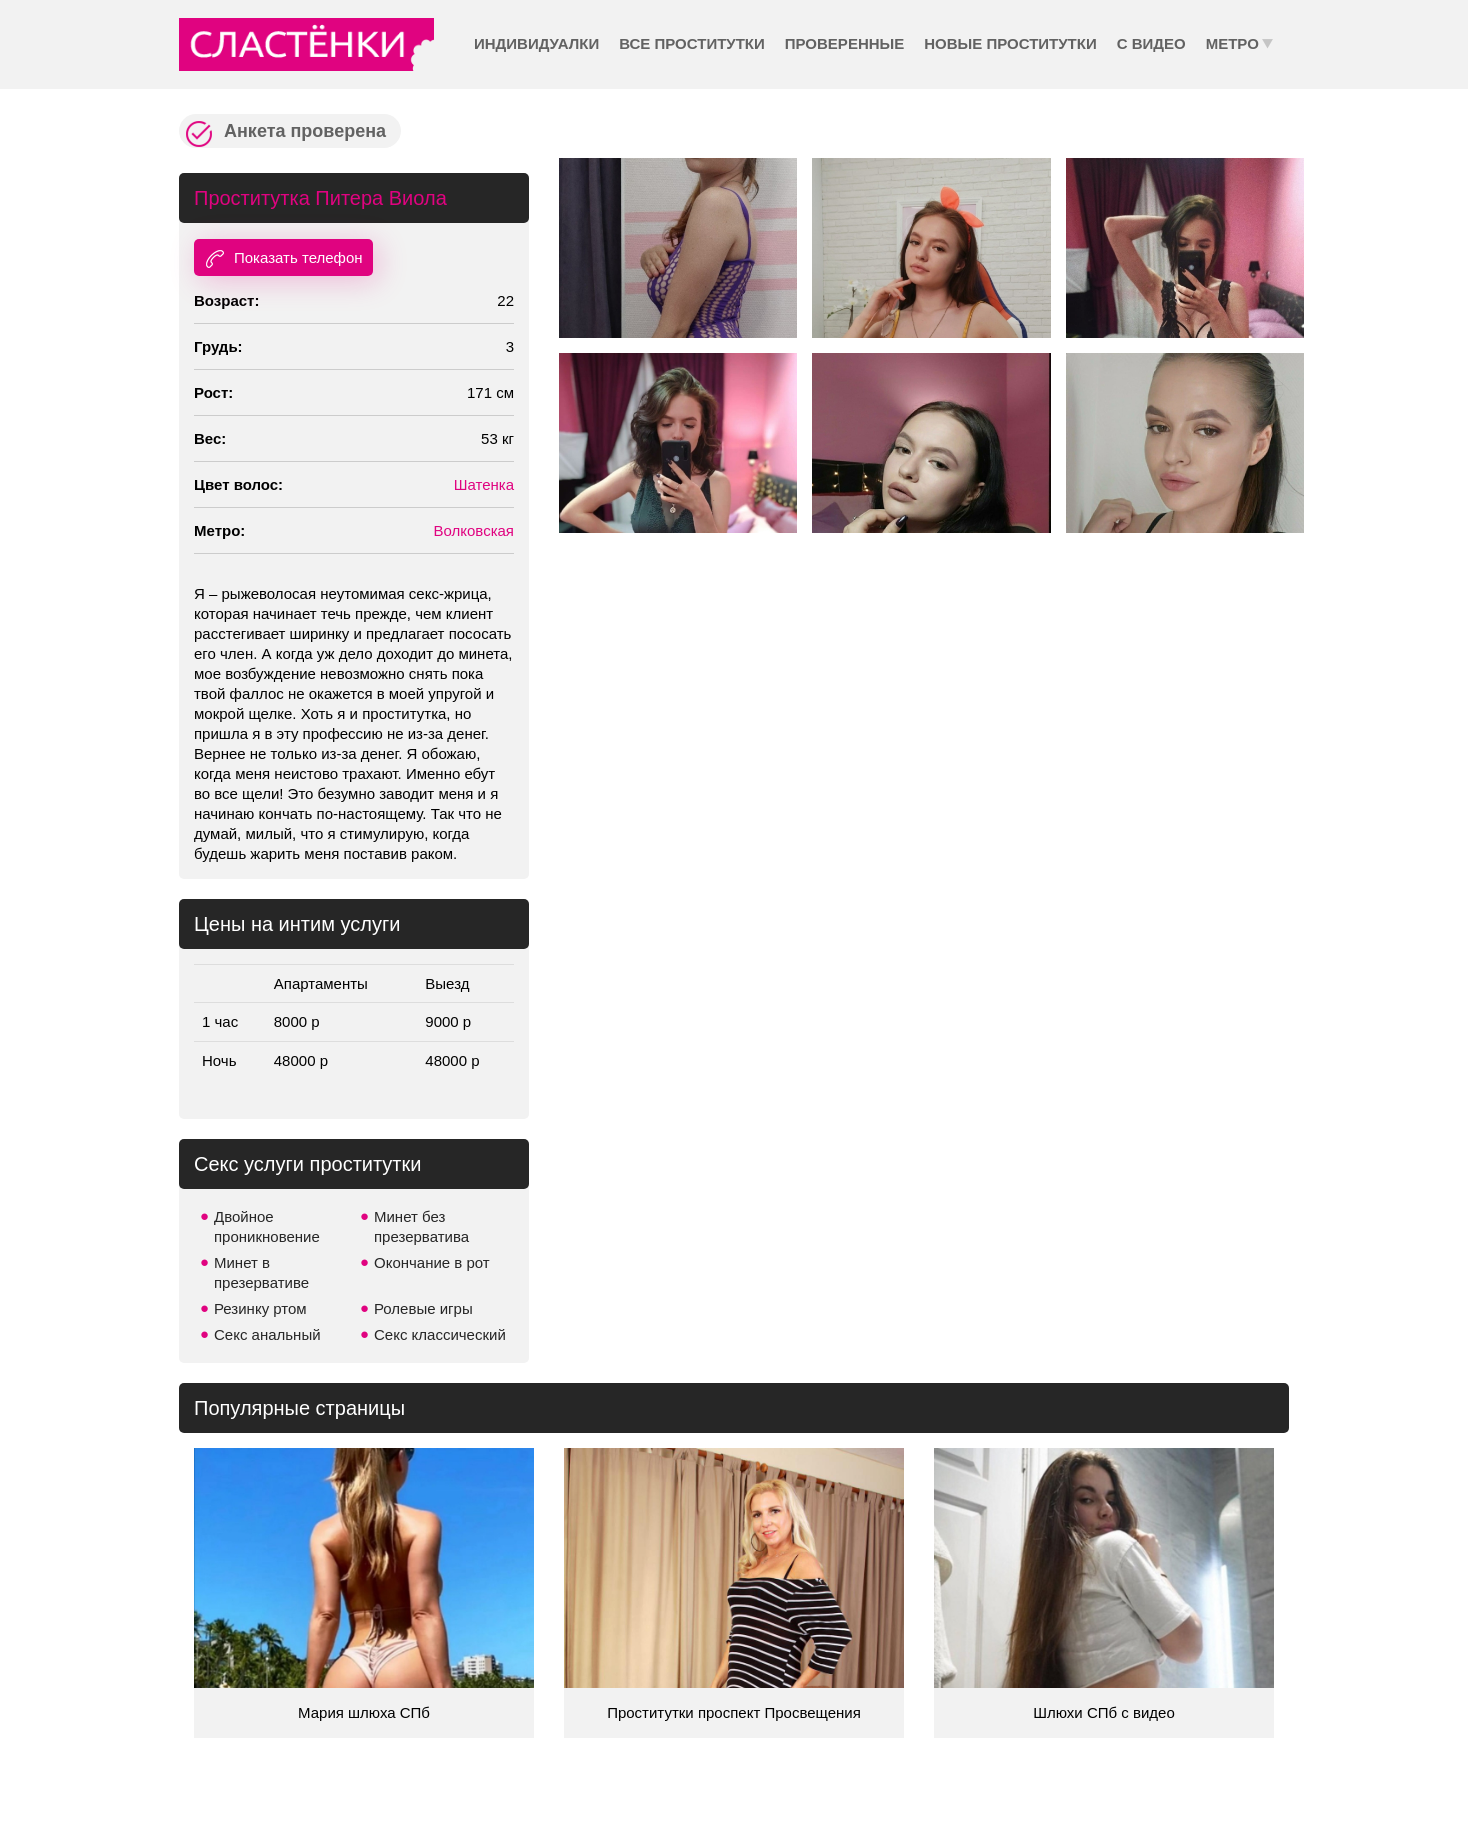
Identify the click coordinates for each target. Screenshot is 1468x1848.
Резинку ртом (260, 1308)
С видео (1151, 43)
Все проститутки (692, 43)
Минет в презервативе (261, 1272)
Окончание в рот (432, 1262)
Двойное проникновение (267, 1226)
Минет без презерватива (421, 1226)
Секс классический (440, 1334)
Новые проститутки (1010, 43)
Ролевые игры (423, 1308)
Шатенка (484, 484)
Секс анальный (267, 1334)
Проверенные (844, 43)
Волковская (473, 530)
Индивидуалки (536, 43)
